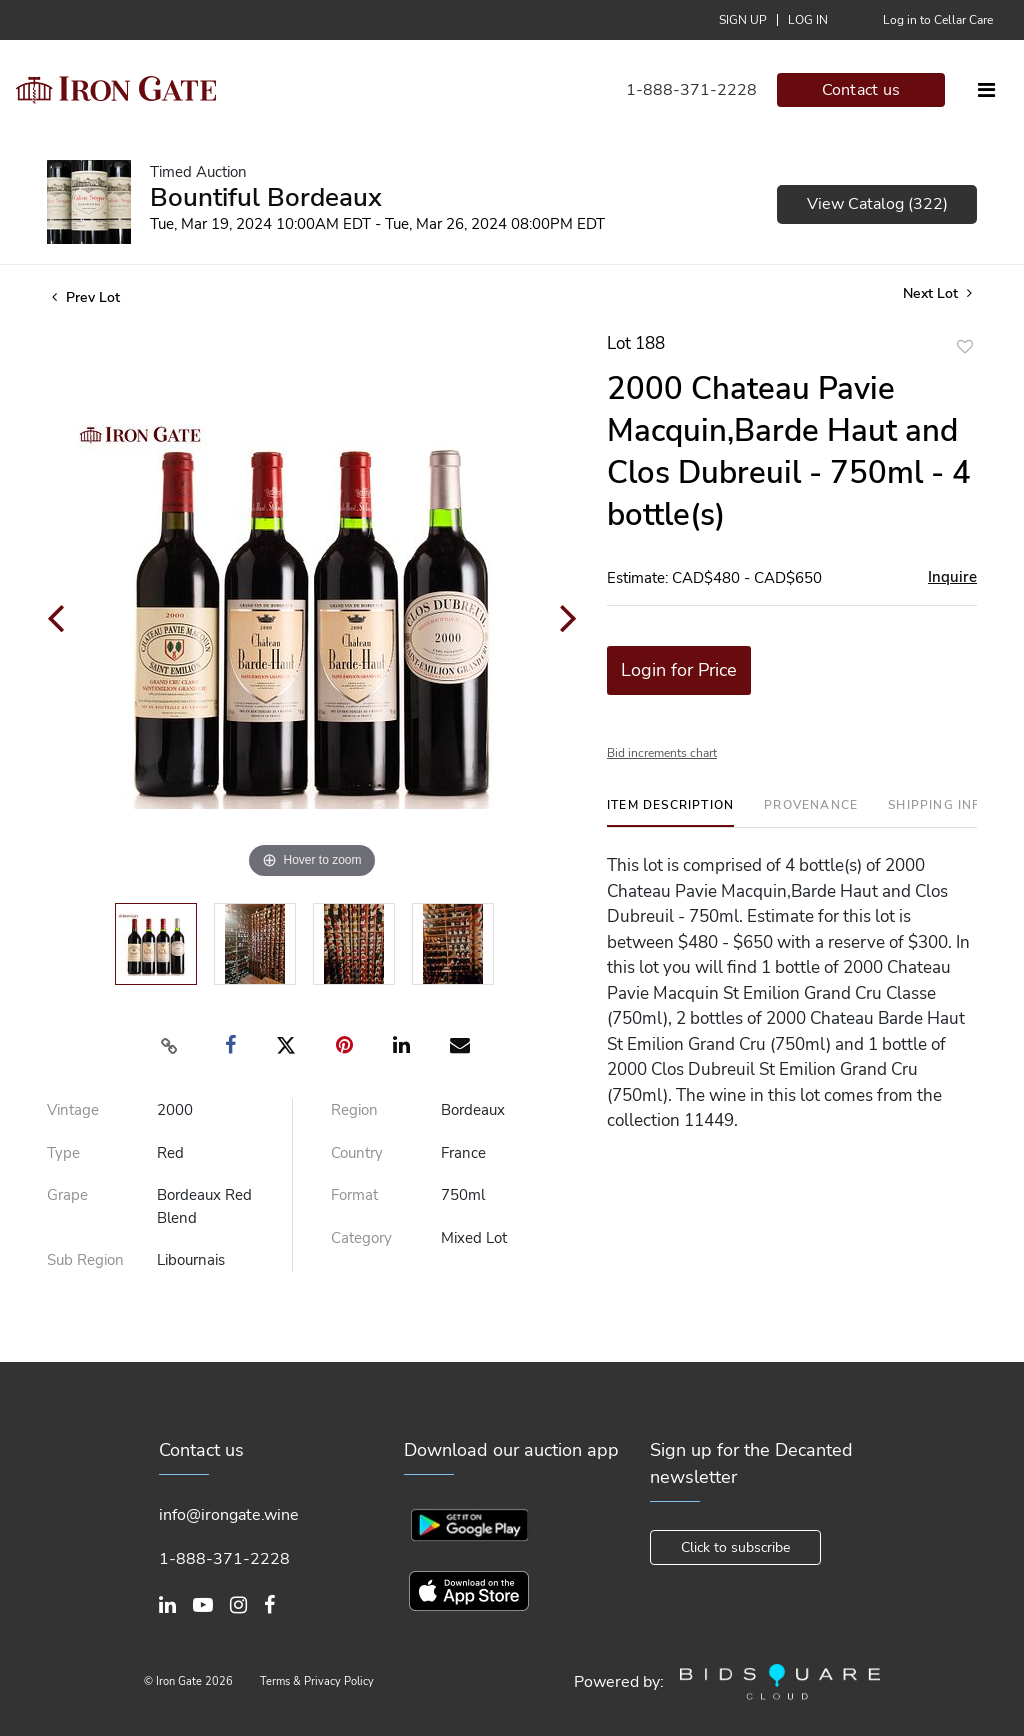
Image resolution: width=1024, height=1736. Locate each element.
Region (354, 1110)
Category (361, 1238)
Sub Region (85, 1260)
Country (357, 1153)
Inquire (952, 577)
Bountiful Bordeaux (266, 197)
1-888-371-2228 (691, 90)
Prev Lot (86, 297)
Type (63, 1153)
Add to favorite (965, 346)
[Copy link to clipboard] (170, 1046)
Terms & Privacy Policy (317, 1681)
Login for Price (679, 670)
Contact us (861, 90)
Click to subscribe (735, 1547)
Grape (67, 1195)
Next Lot (937, 293)
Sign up (743, 20)
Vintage (73, 1110)
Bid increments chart (662, 753)
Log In (808, 20)
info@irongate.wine (229, 1515)
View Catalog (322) (877, 204)
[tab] (670, 812)
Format (354, 1195)
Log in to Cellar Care (938, 20)
